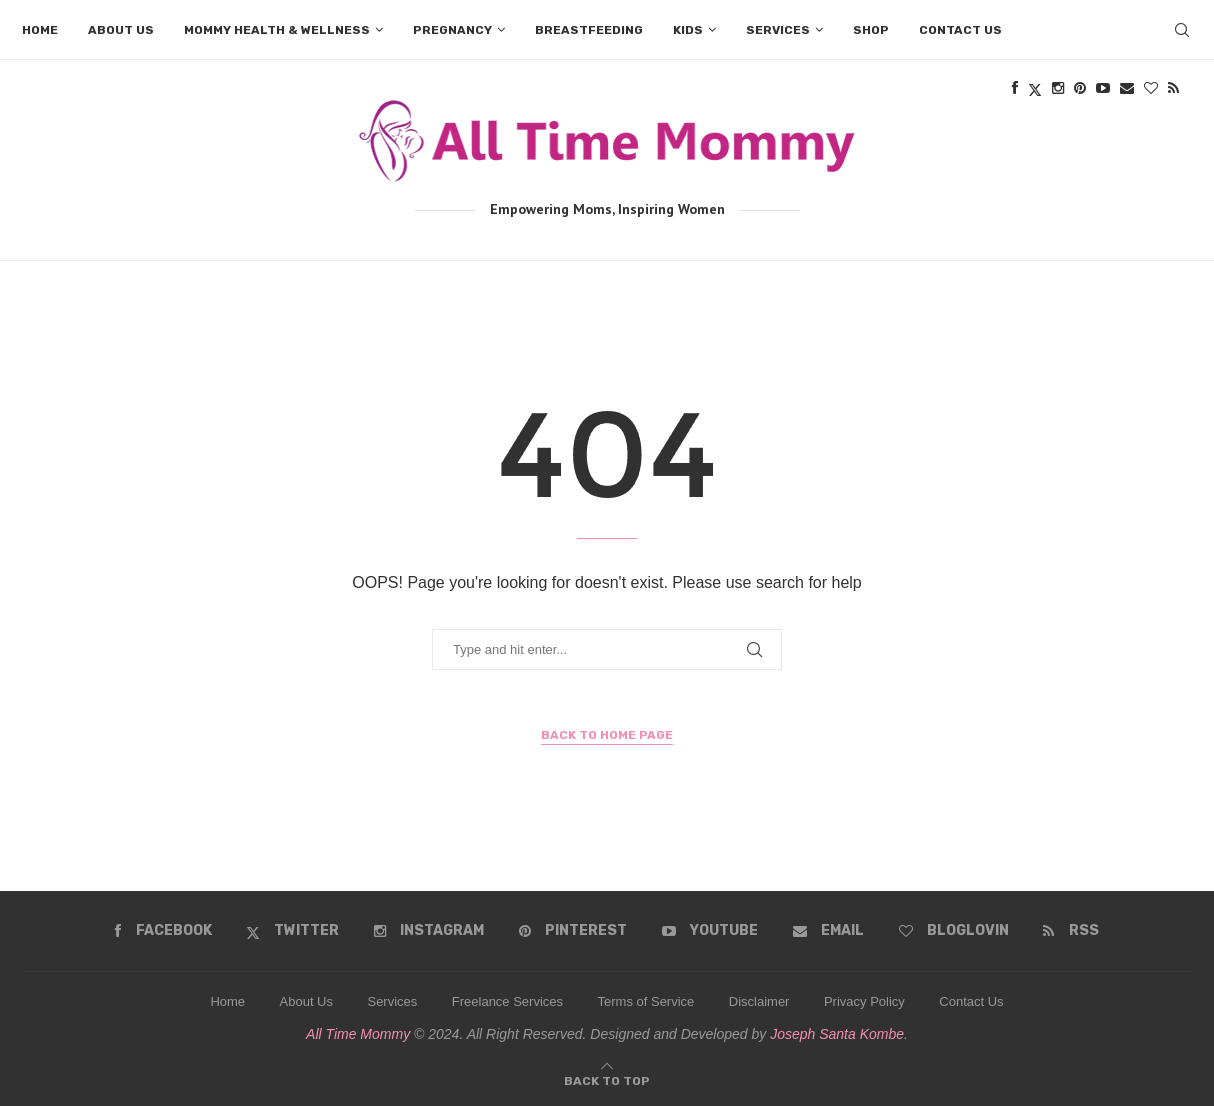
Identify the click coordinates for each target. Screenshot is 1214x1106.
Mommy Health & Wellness (277, 30)
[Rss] (1070, 931)
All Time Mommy (358, 1034)
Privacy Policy (864, 1001)
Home (40, 30)
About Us (306, 1001)
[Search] (1182, 30)
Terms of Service (646, 1001)
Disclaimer (759, 1001)
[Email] (828, 931)
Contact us (960, 30)
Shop (871, 30)
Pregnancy (452, 30)
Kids (688, 30)
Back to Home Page (607, 735)
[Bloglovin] (954, 931)
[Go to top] (607, 1079)
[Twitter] (292, 931)
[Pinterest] (573, 931)
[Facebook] (163, 931)
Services (778, 30)
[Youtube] (710, 931)
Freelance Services (507, 1001)
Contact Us (971, 1001)
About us (121, 30)
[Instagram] (429, 931)
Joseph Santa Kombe (837, 1034)
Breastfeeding (589, 30)
